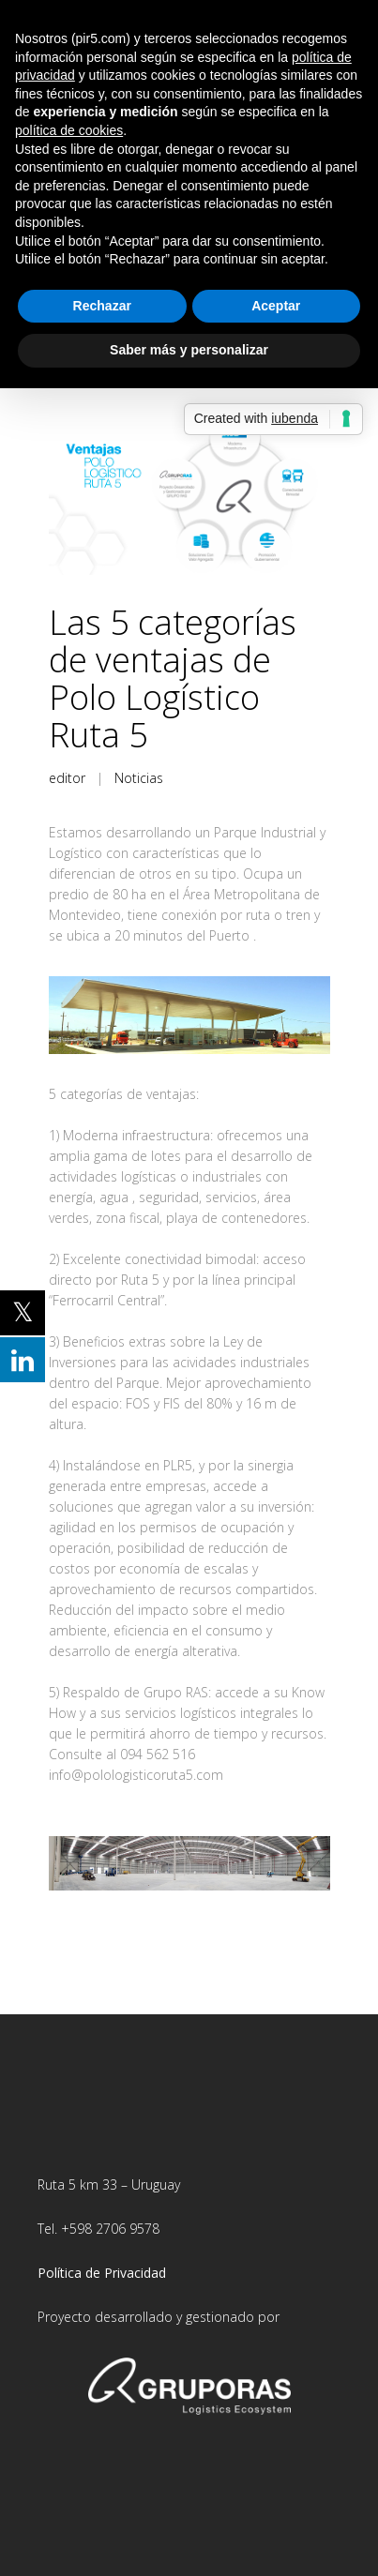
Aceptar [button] (275, 305)
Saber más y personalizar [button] (189, 349)
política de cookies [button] (69, 130)
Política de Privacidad (102, 2273)
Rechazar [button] (102, 305)
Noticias (138, 778)
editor (67, 778)
